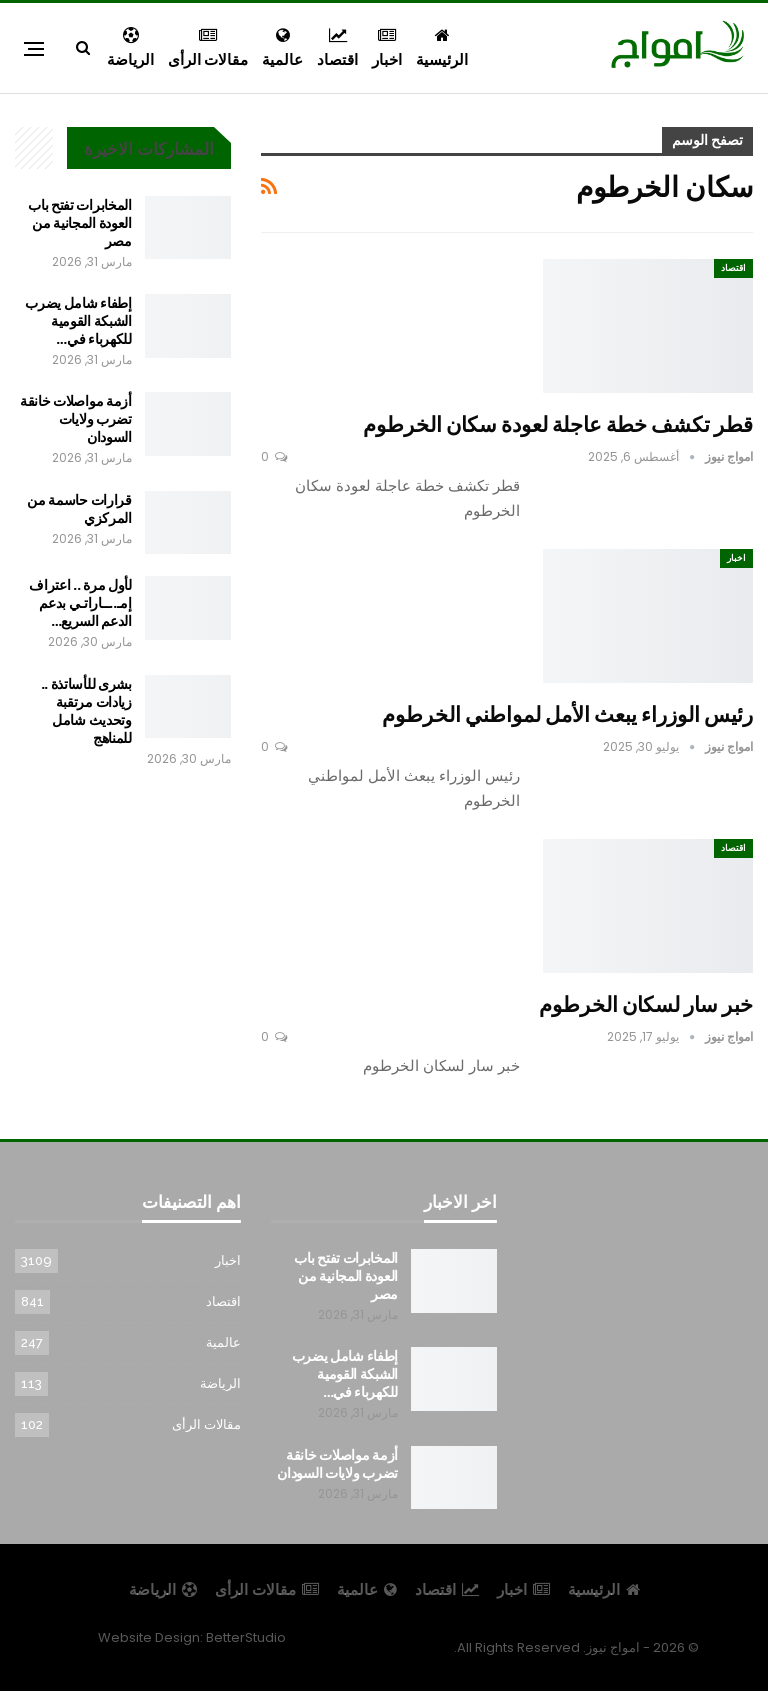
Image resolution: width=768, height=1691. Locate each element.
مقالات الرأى (208, 48)
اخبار (387, 48)
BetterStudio (246, 1637)
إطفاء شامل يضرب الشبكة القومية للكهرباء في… (78, 321)
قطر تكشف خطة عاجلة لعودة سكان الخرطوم (558, 424)
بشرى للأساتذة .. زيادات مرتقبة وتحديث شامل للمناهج (86, 711)
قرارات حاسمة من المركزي (79, 509)
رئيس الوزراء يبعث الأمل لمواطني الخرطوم (567, 714)
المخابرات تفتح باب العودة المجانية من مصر (80, 223)
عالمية (282, 48)
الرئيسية (442, 48)
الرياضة (130, 48)
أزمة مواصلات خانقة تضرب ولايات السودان (76, 419)
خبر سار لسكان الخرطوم (646, 1004)
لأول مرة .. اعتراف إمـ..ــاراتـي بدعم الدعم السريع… (80, 603)
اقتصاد (337, 48)
